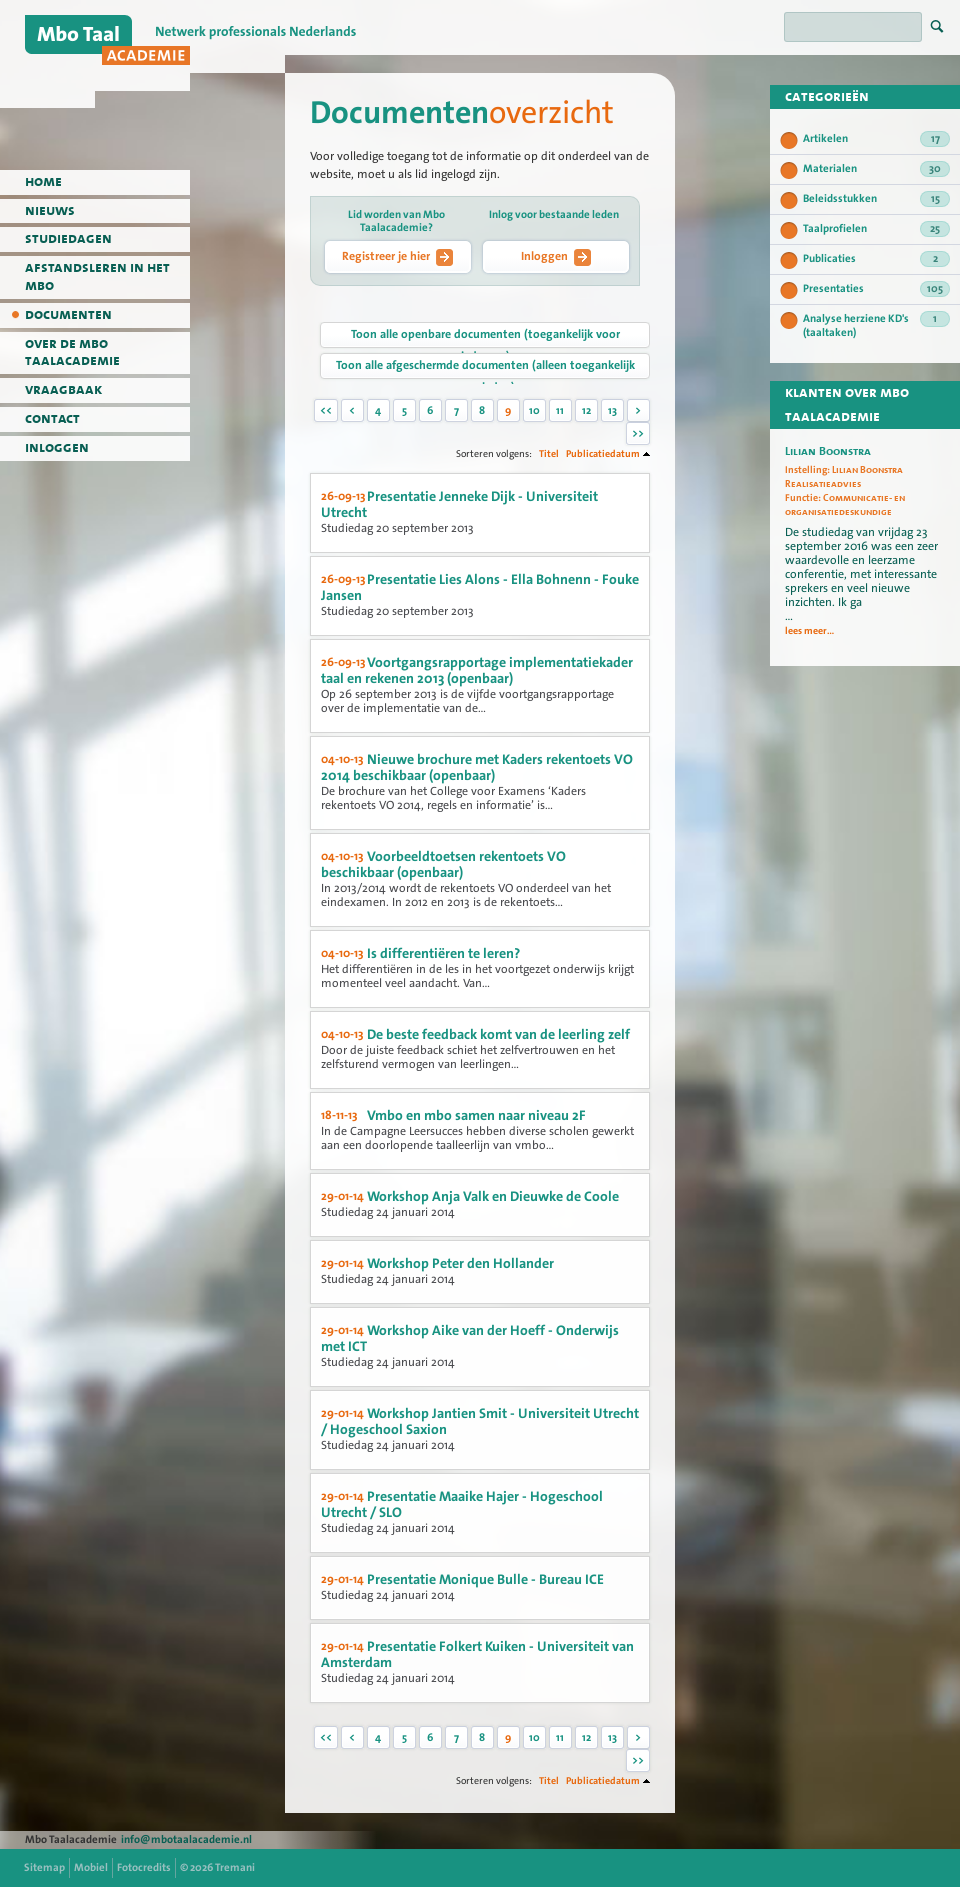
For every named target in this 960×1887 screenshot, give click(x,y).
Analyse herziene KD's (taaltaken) (876, 325)
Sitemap (44, 1867)
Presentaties (876, 289)
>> (638, 433)
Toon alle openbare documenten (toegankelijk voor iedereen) (485, 337)
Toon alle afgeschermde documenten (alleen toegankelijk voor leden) (485, 368)
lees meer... (809, 631)
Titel (549, 453)
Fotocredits (144, 1867)
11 (560, 410)
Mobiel (91, 1867)
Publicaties (876, 259)
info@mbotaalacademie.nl (186, 1839)
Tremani (235, 1867)
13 (612, 410)
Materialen (876, 169)
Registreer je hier (397, 257)
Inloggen (556, 257)
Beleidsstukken (876, 199)
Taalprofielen (876, 229)
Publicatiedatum (603, 453)
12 (586, 410)
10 (534, 410)
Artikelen (876, 139)
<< (326, 410)
